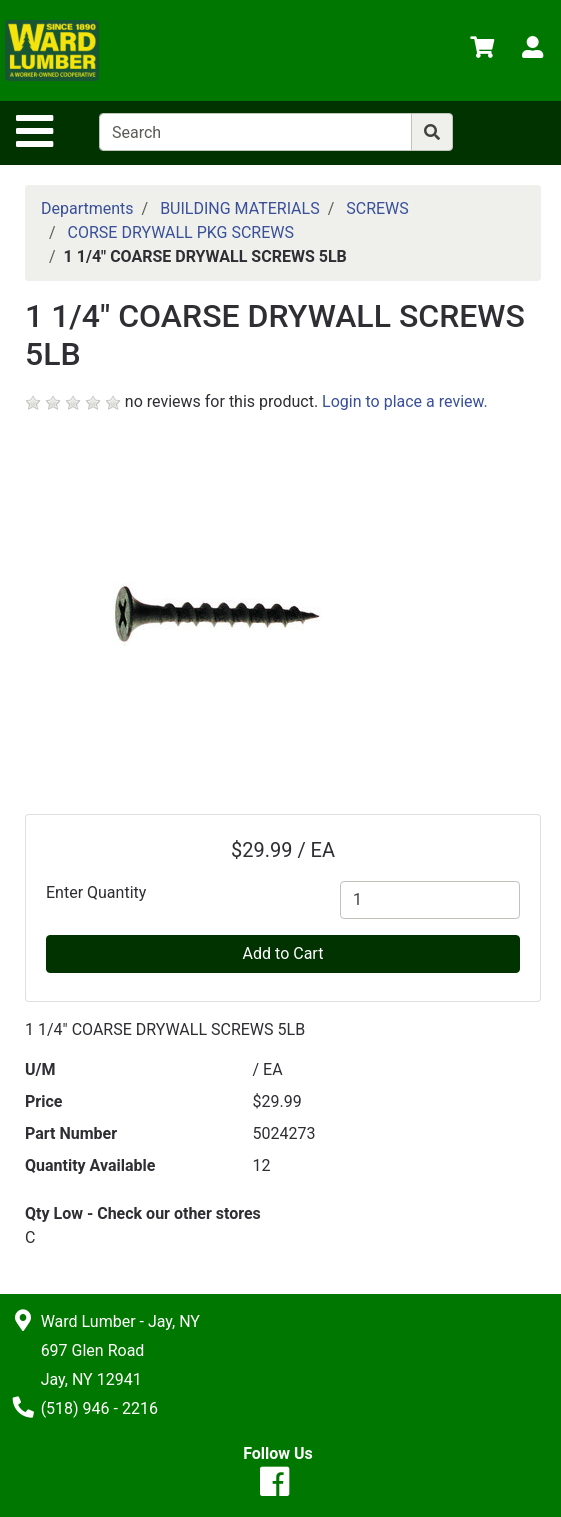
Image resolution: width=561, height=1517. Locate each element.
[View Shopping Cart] (482, 50)
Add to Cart (283, 953)
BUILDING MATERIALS (240, 208)
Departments (87, 208)
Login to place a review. (405, 401)
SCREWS (377, 208)
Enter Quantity (96, 892)
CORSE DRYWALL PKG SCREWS (181, 232)
